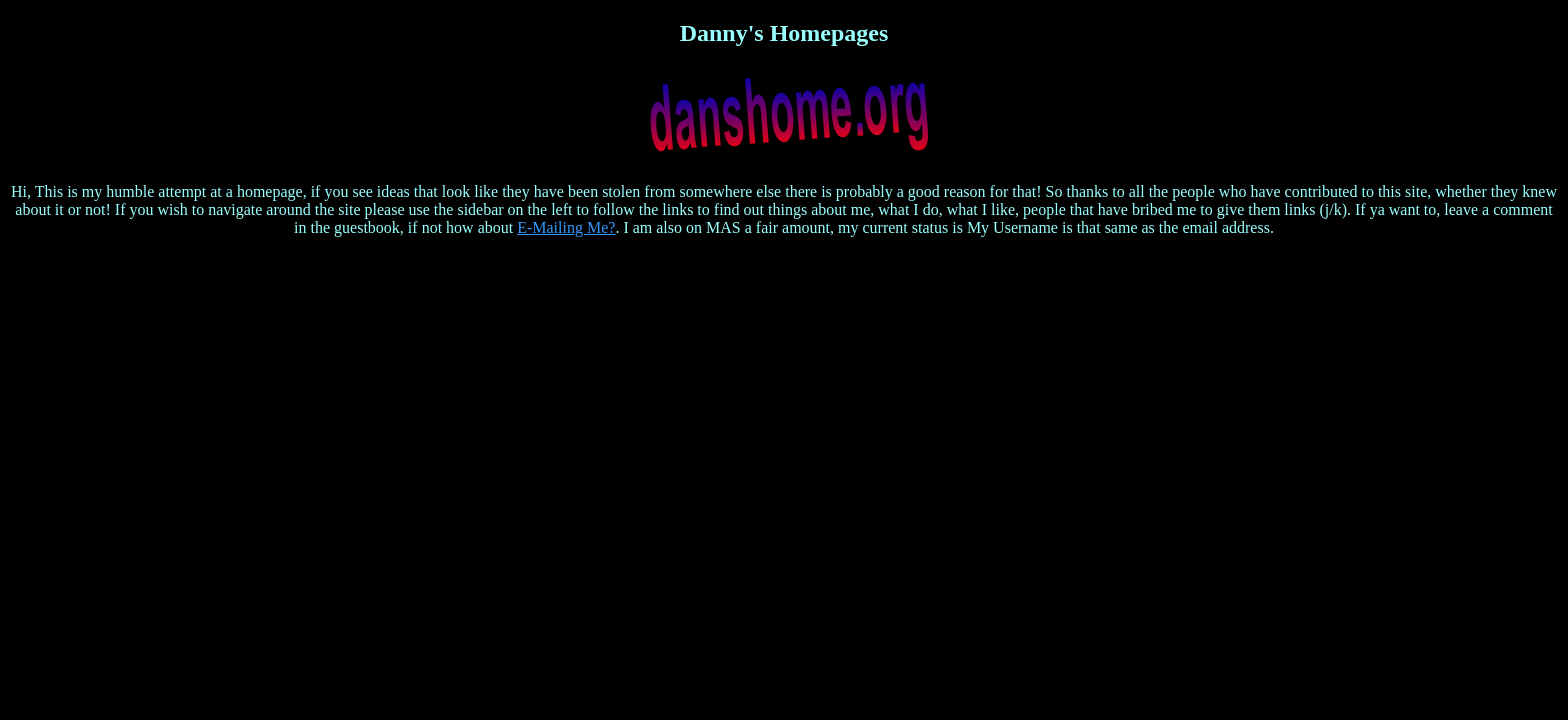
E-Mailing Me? (566, 227)
